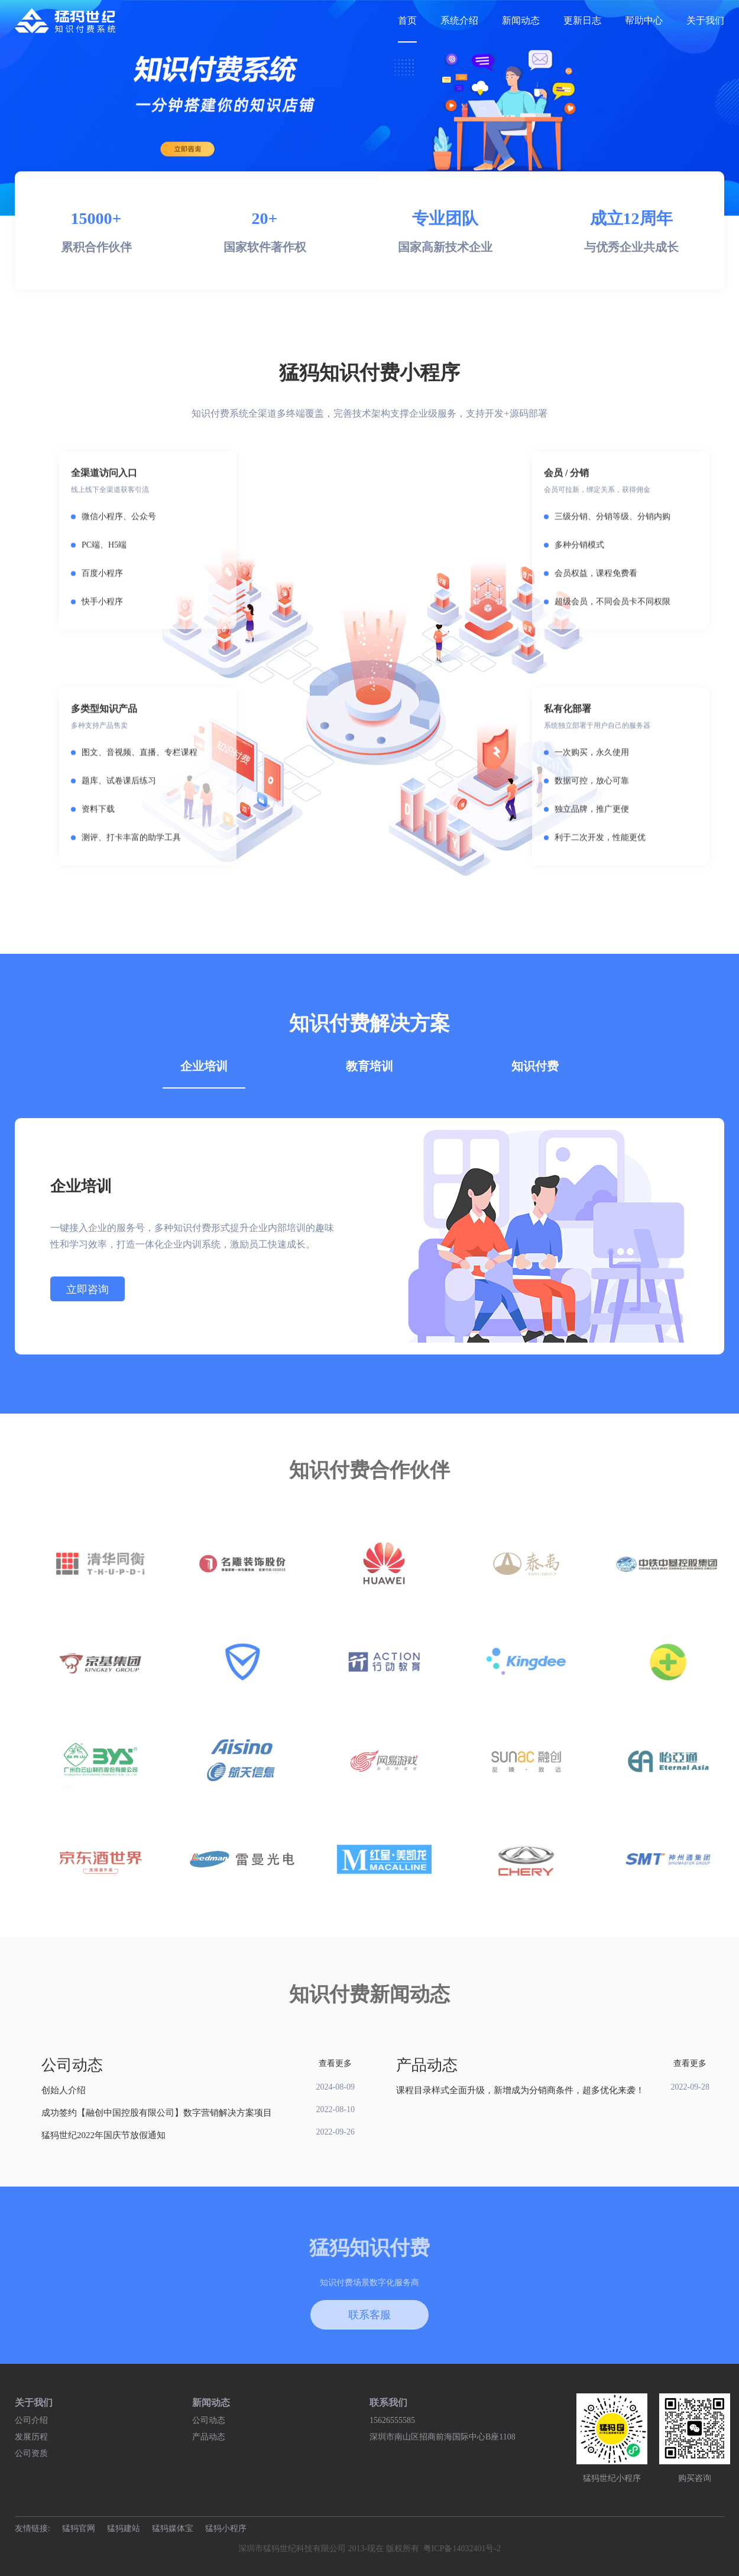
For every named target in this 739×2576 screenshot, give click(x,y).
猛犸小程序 (226, 2528)
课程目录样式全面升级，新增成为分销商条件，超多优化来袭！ (520, 2090)
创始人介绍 (63, 2090)
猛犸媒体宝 (172, 2528)
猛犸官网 (78, 2528)
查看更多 (335, 2063)
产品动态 (208, 2436)
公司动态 (208, 2420)
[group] (369, 108)
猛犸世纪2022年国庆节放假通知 (103, 2135)
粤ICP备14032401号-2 (462, 2548)
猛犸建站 (123, 2528)
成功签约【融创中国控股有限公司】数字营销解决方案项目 (156, 2112)
